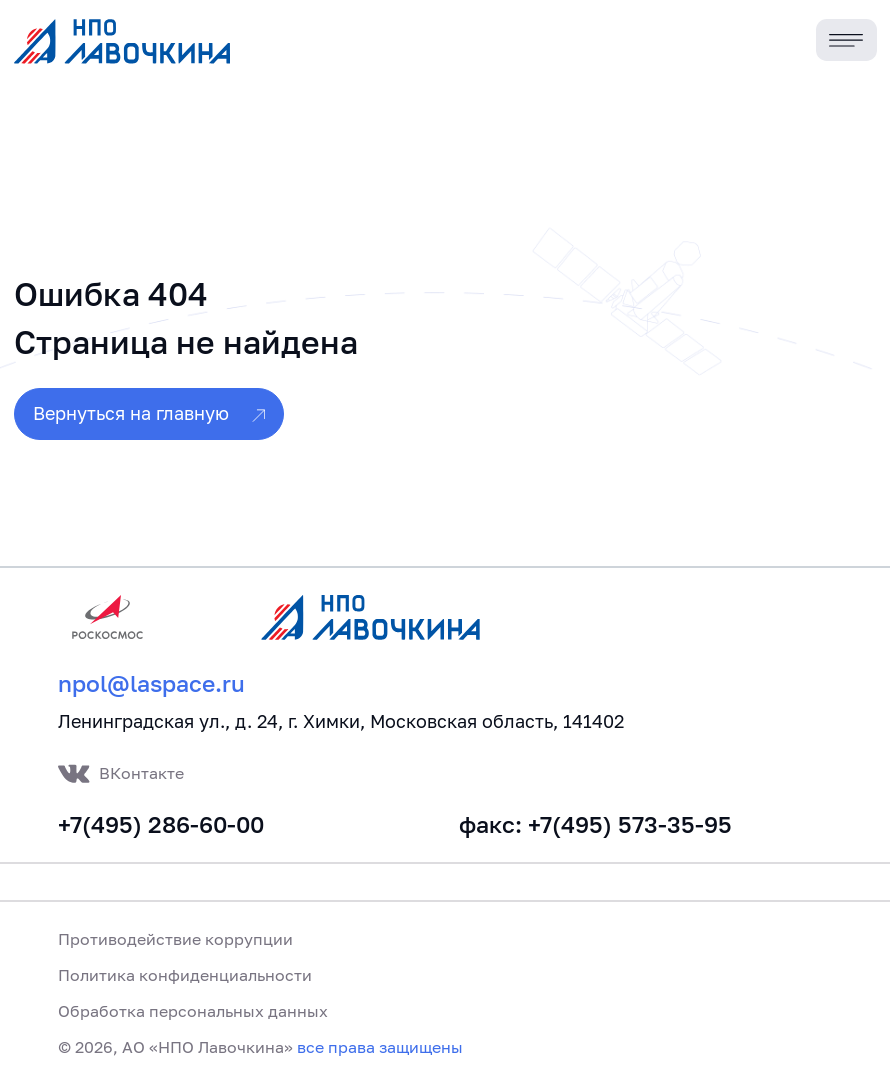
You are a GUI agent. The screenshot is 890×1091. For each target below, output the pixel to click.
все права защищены (380, 1047)
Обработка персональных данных (193, 1011)
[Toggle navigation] (846, 40)
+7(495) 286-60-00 (161, 824)
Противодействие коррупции (175, 939)
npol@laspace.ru (151, 683)
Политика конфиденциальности (185, 975)
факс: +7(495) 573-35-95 (595, 824)
